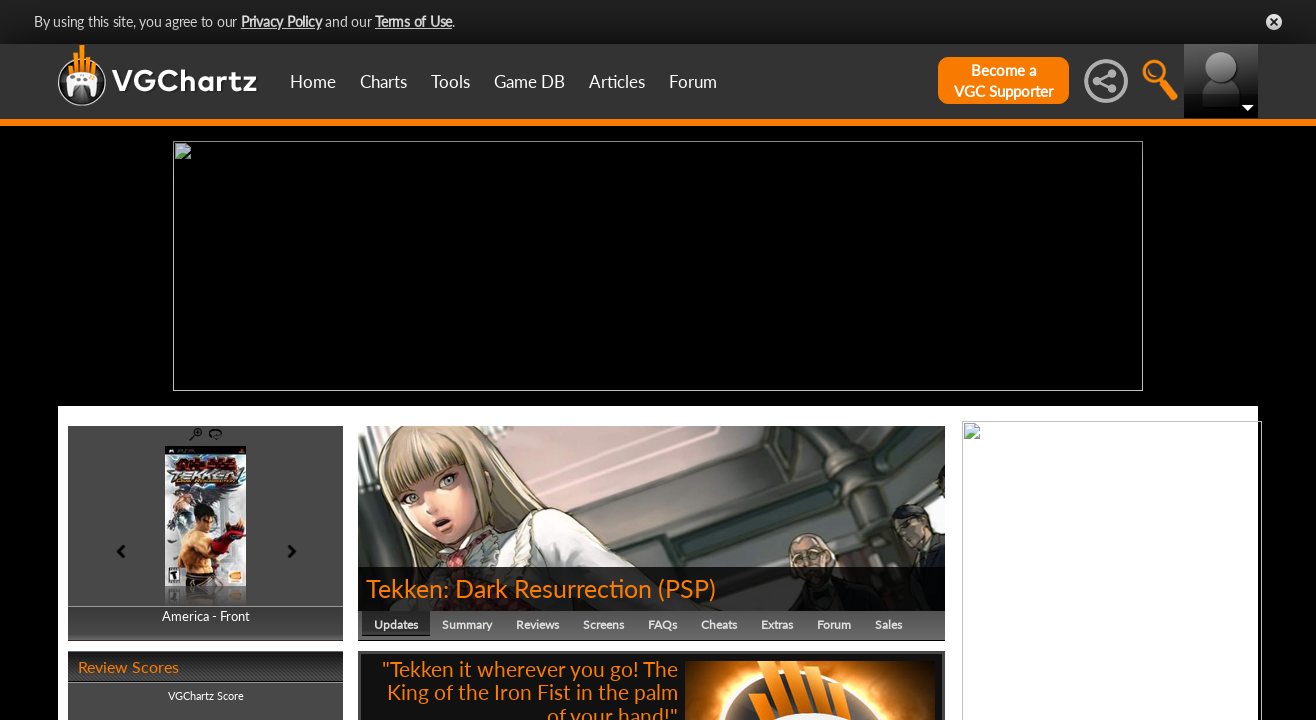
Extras (777, 624)
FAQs (662, 624)
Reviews (537, 624)
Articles (617, 81)
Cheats (719, 624)
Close (1274, 22)
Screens (603, 624)
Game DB (529, 81)
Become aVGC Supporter (1003, 80)
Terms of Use (413, 21)
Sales (888, 624)
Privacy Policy (281, 21)
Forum (693, 81)
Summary (467, 624)
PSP (687, 588)
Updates (396, 624)
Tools (450, 81)
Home (313, 81)
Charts (383, 81)
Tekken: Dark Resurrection (509, 588)
